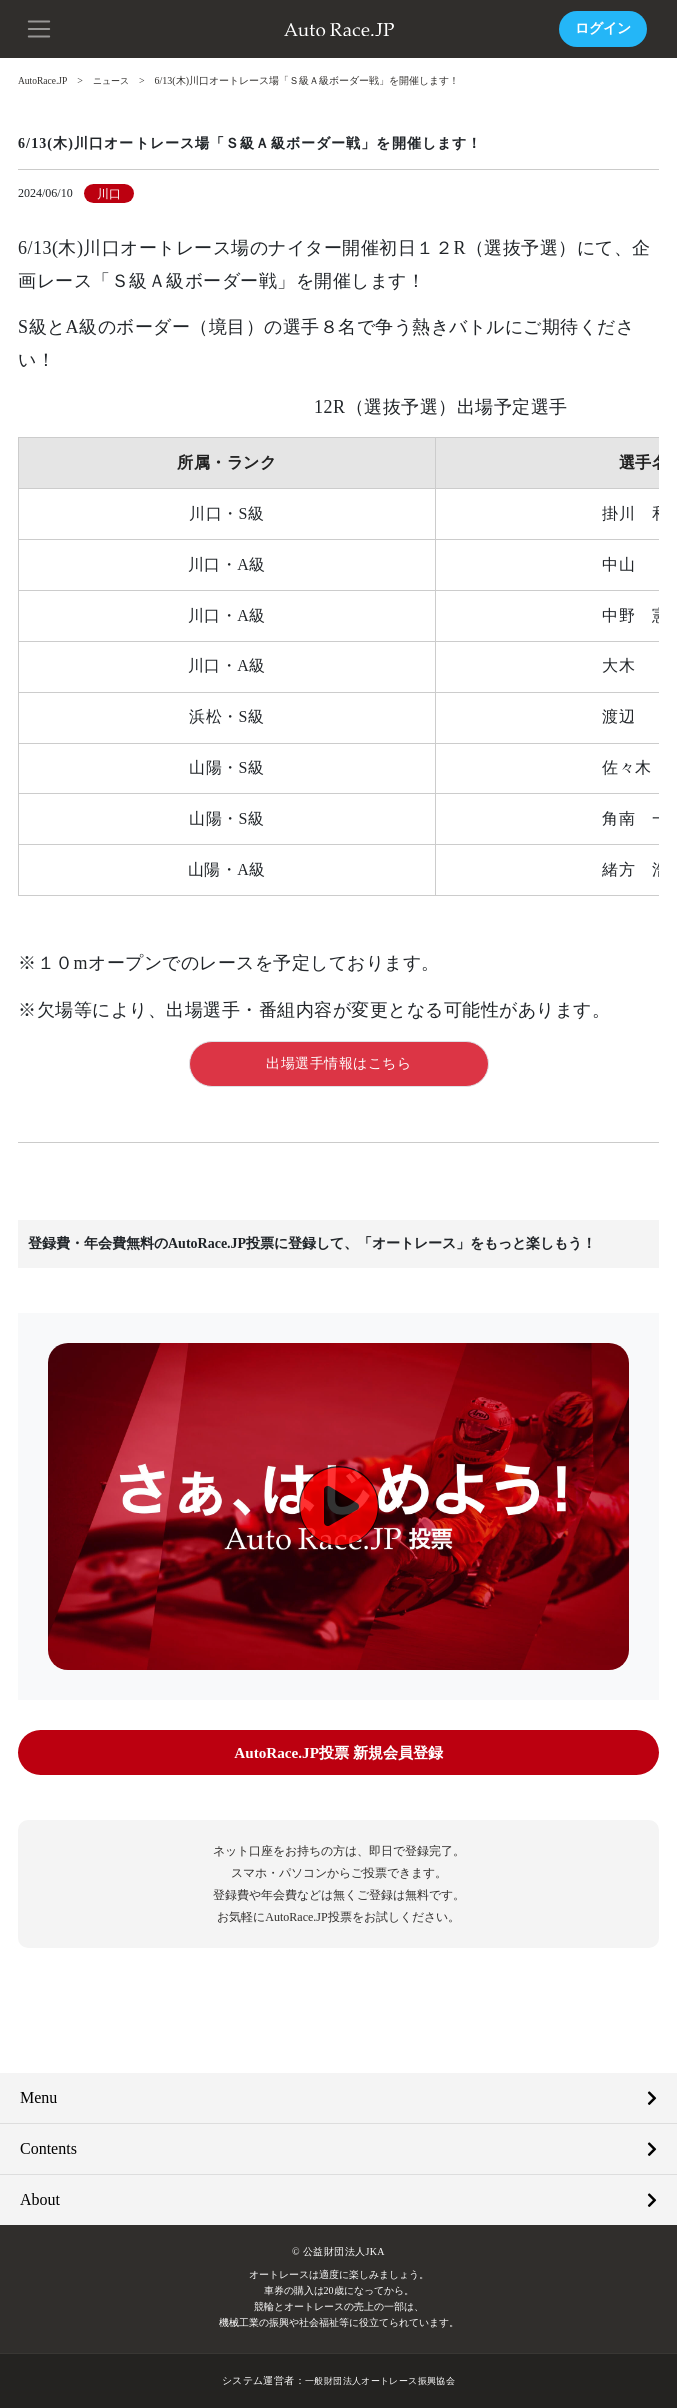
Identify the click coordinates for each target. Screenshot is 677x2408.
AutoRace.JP (44, 80)
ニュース (116, 80)
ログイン (603, 28)
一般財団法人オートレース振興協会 (380, 2380)
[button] (40, 27)
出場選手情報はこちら (338, 1063)
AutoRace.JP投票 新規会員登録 (338, 1752)
